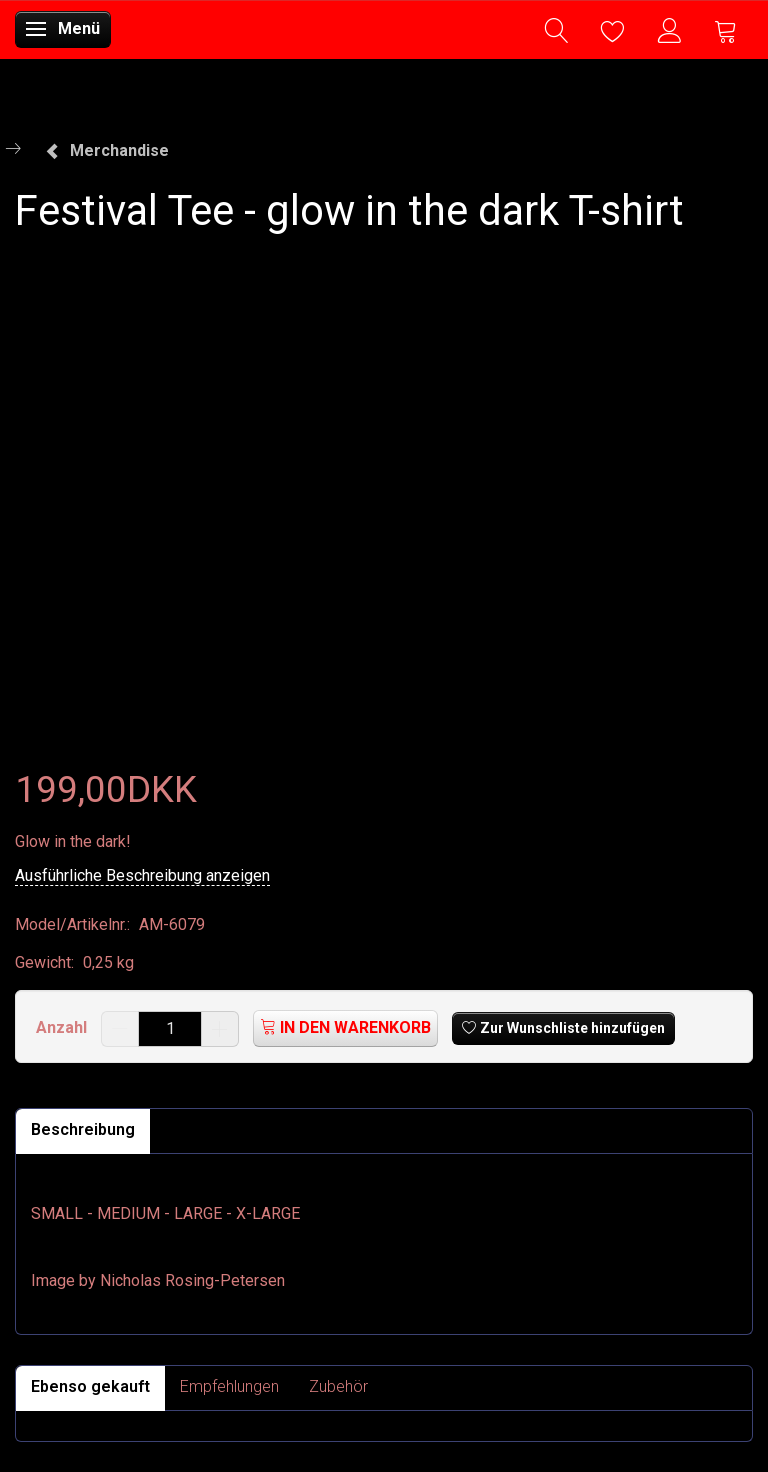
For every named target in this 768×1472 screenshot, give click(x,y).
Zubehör (338, 1386)
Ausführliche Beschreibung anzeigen (142, 875)
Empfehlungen (229, 1386)
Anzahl (63, 1027)
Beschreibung (83, 1129)
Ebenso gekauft (90, 1386)
